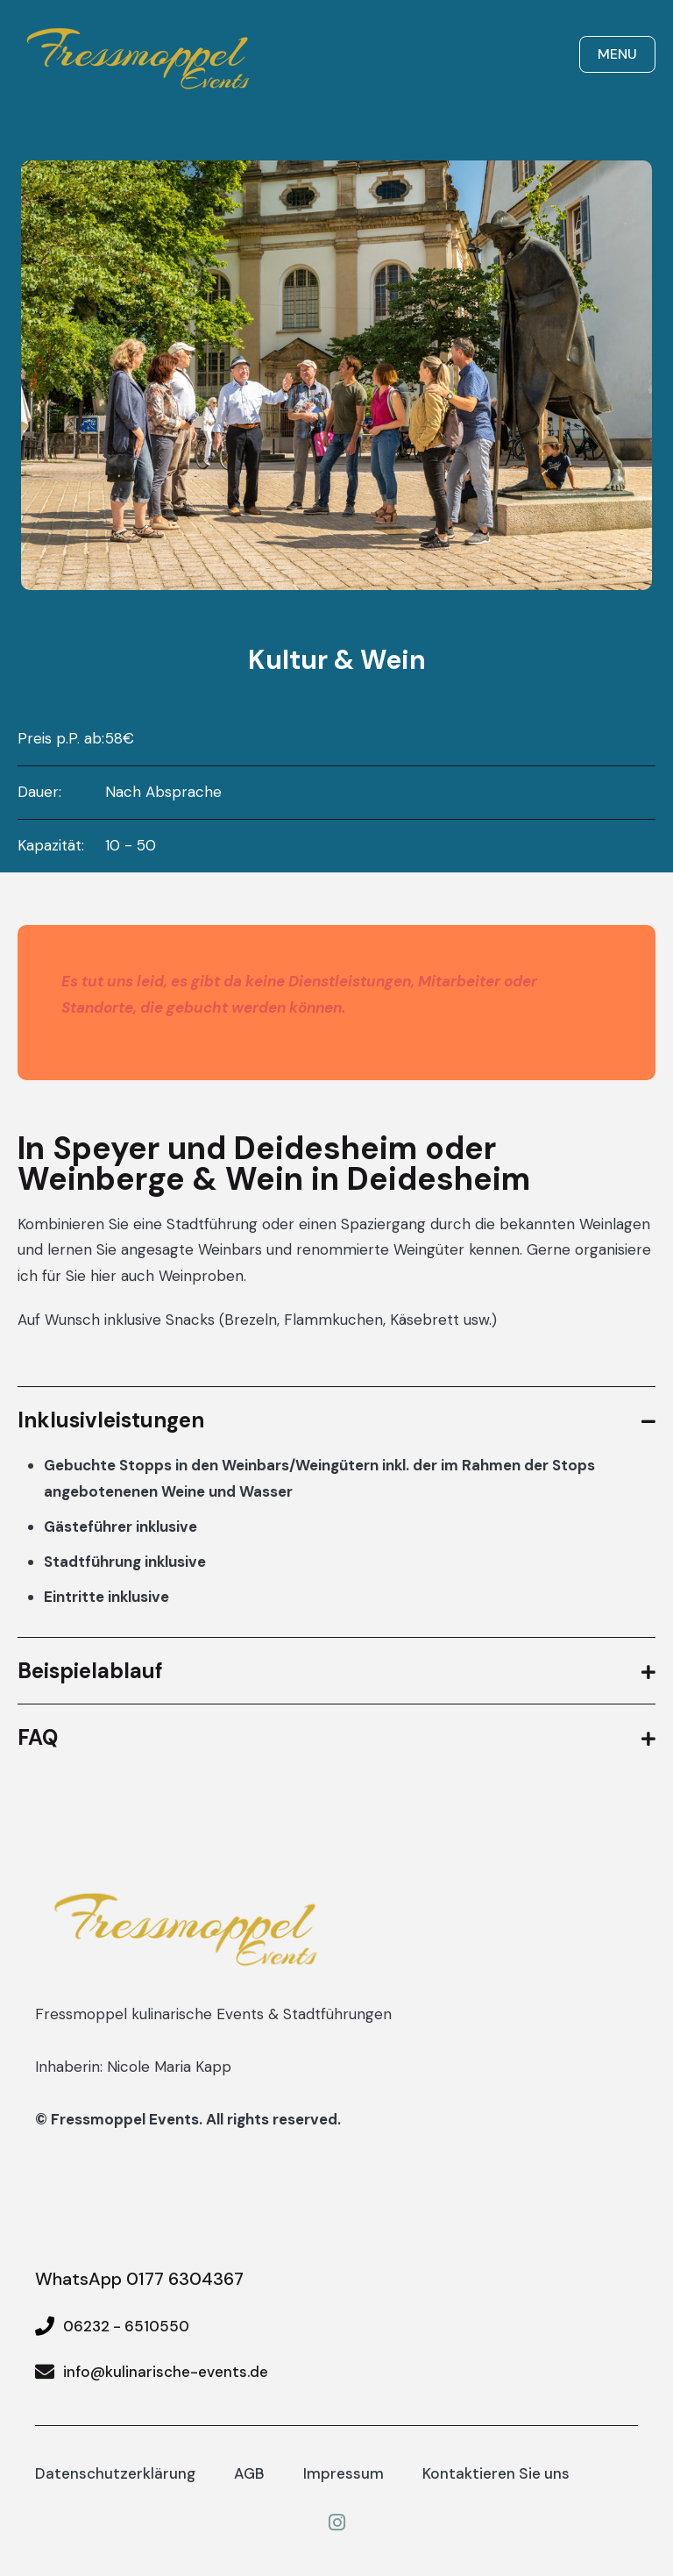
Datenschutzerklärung (115, 2473)
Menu (617, 54)
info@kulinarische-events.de (165, 2371)
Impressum (343, 2473)
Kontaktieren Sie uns (496, 2473)
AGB (249, 2473)
